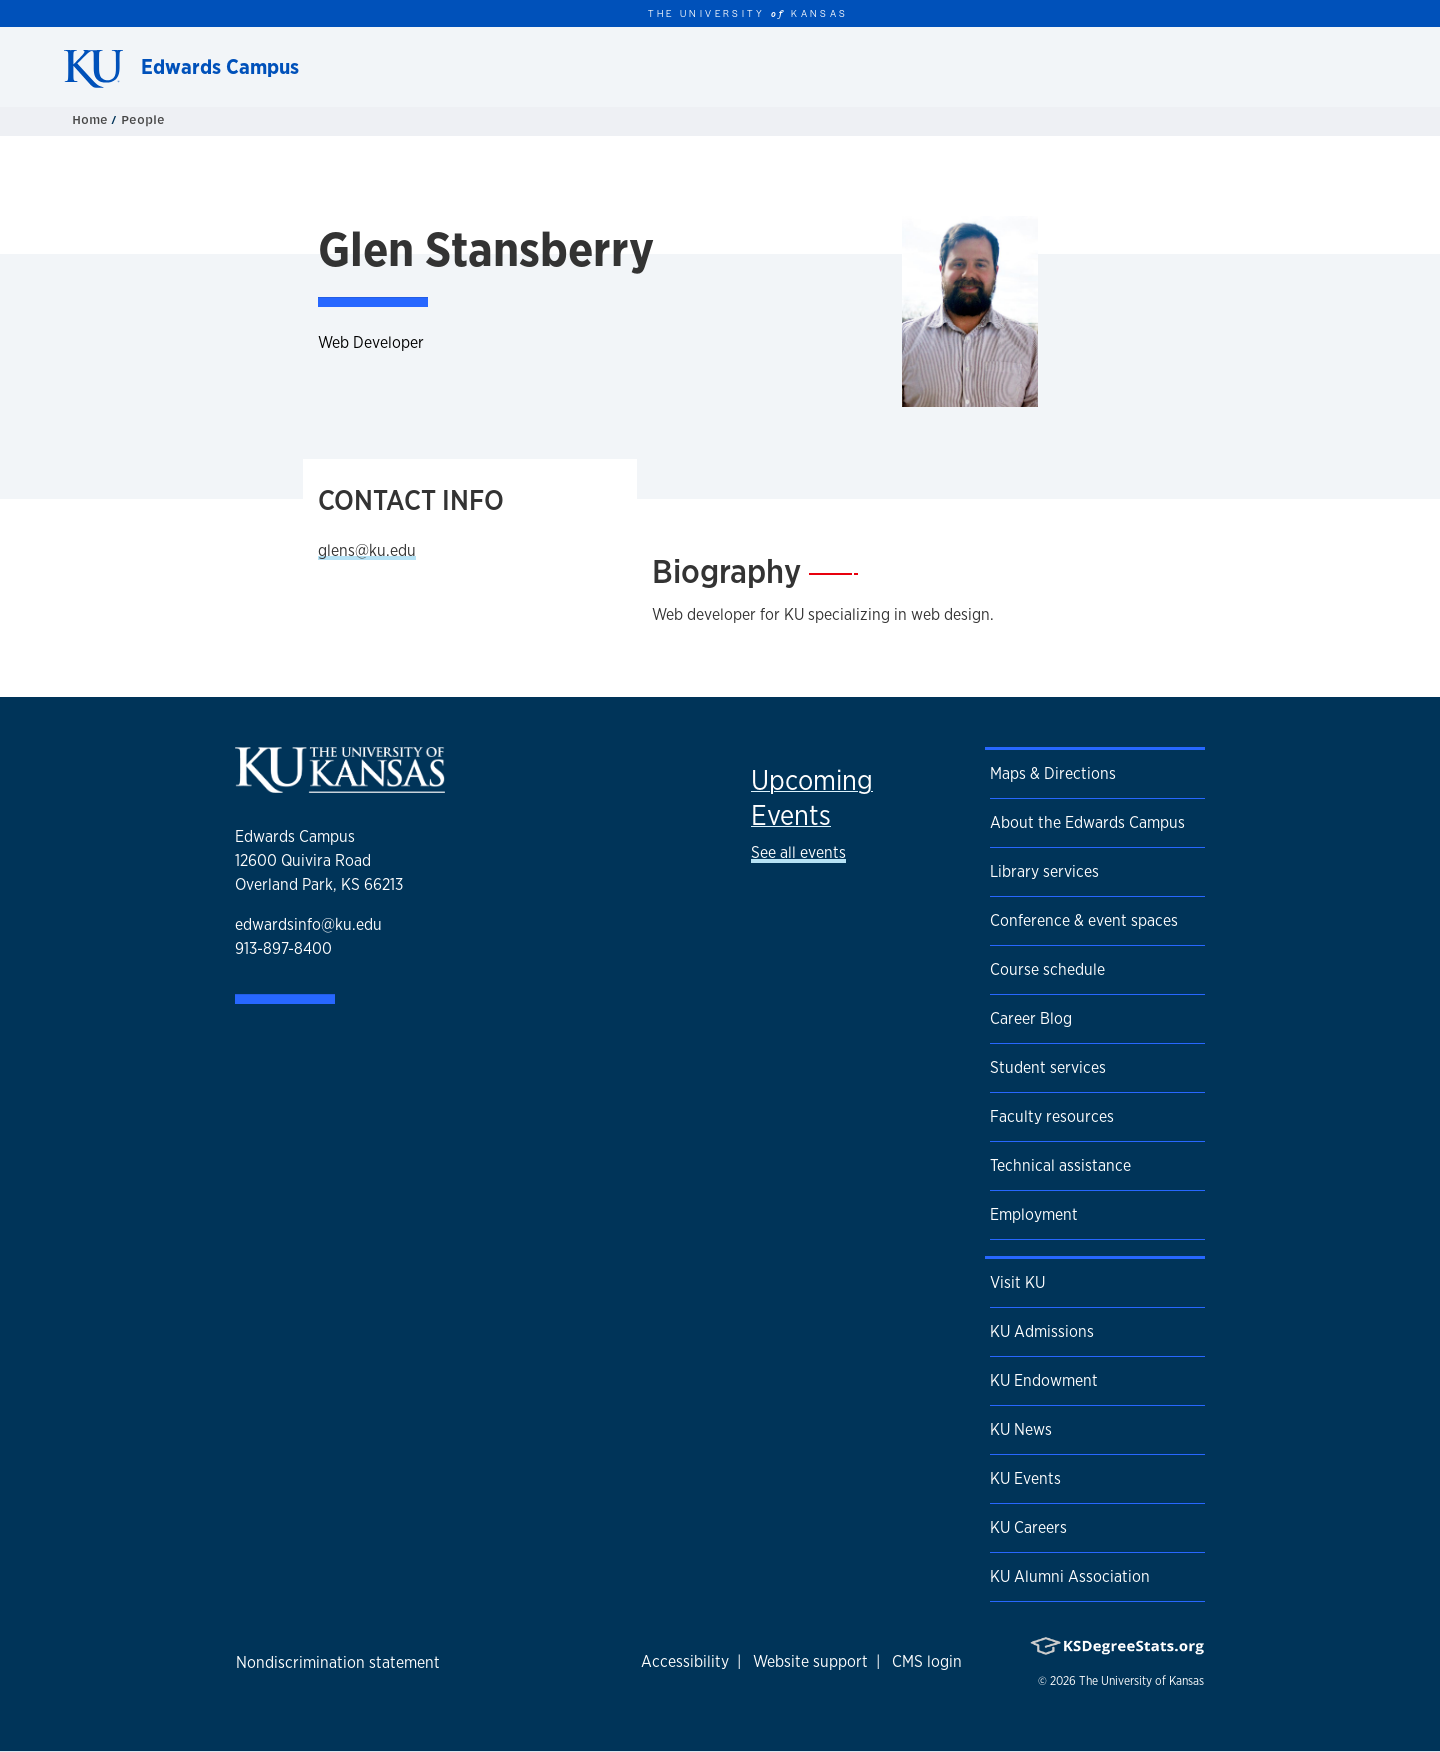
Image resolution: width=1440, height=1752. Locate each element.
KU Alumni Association (1070, 1576)
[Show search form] (1352, 67)
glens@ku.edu (367, 550)
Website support (810, 1661)
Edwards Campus (220, 66)
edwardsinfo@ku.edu (308, 924)
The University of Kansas (1141, 1681)
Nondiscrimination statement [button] (338, 1662)
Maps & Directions (1053, 773)
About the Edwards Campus (1087, 822)
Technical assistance (1060, 1165)
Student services (1048, 1067)
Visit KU (1017, 1282)
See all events (798, 852)
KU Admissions (1042, 1331)
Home (91, 119)
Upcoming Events (812, 797)
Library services (1044, 871)
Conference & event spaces (1084, 920)
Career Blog (1031, 1018)
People (143, 119)
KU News (1021, 1429)
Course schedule (1047, 969)
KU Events (1025, 1478)
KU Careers (1028, 1527)
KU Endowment (1044, 1380)
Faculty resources (1052, 1116)
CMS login (927, 1661)
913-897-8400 (283, 948)
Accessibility (685, 1661)
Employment (1034, 1214)
